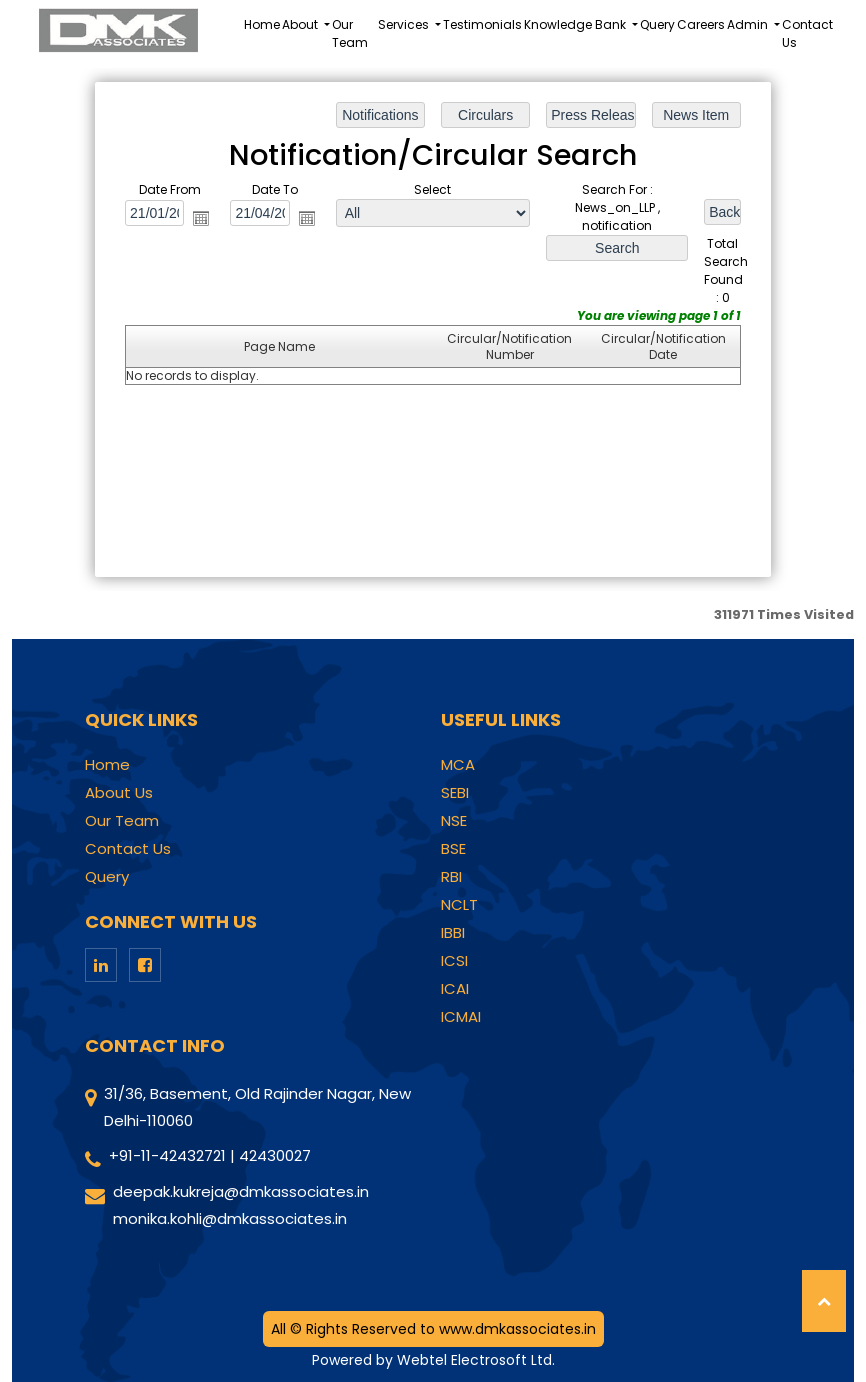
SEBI (455, 793)
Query (657, 24)
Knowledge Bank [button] (576, 24)
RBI (451, 877)
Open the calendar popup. (201, 218)
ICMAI (461, 1017)
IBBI (453, 933)
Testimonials (482, 24)
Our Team (350, 33)
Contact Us (807, 33)
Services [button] (405, 24)
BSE (453, 849)
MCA (458, 765)
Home (262, 24)
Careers (701, 24)
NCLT (459, 905)
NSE (454, 821)
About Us (119, 793)
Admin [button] (749, 24)
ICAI (455, 989)
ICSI (454, 961)
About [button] (301, 24)
